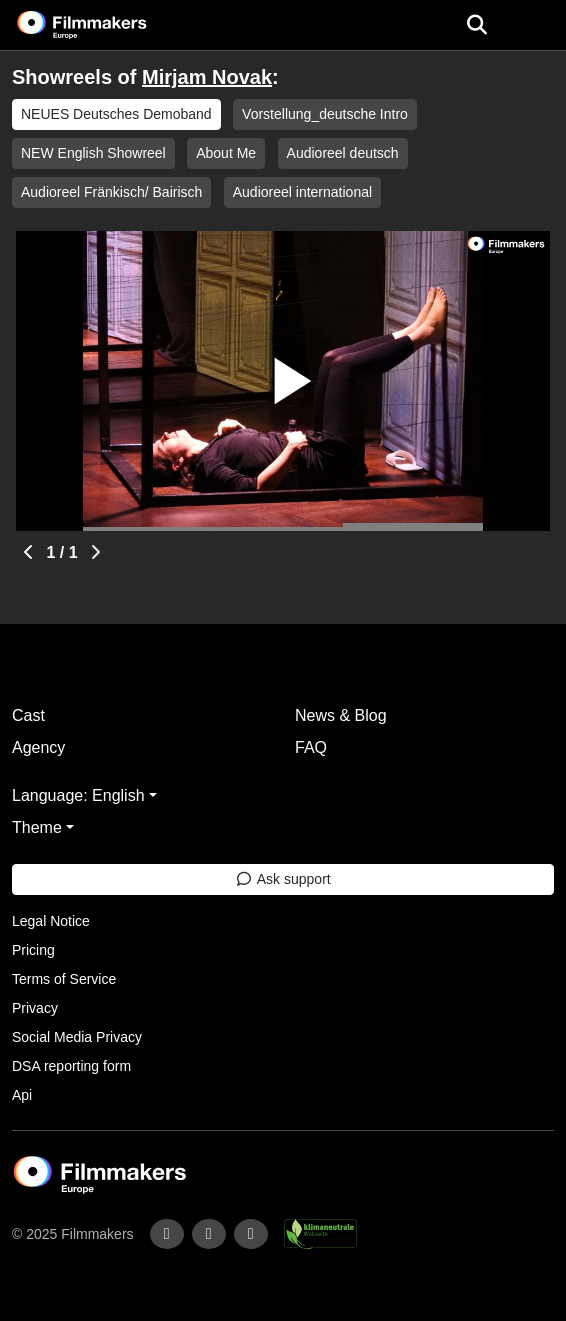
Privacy (35, 1008)
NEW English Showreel (93, 153)
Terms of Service (64, 979)
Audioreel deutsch (343, 153)
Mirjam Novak (207, 77)
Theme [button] (37, 827)
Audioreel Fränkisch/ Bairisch (111, 192)
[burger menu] (536, 25)
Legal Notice (51, 921)
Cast (28, 715)
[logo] (106, 25)
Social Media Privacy (77, 1037)
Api (22, 1095)
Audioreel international (302, 192)
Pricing (33, 950)
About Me (226, 153)
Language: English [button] (78, 795)
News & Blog (341, 715)
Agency (38, 747)
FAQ (311, 747)
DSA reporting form (71, 1066)
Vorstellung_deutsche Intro (325, 114)
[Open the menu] (476, 25)
